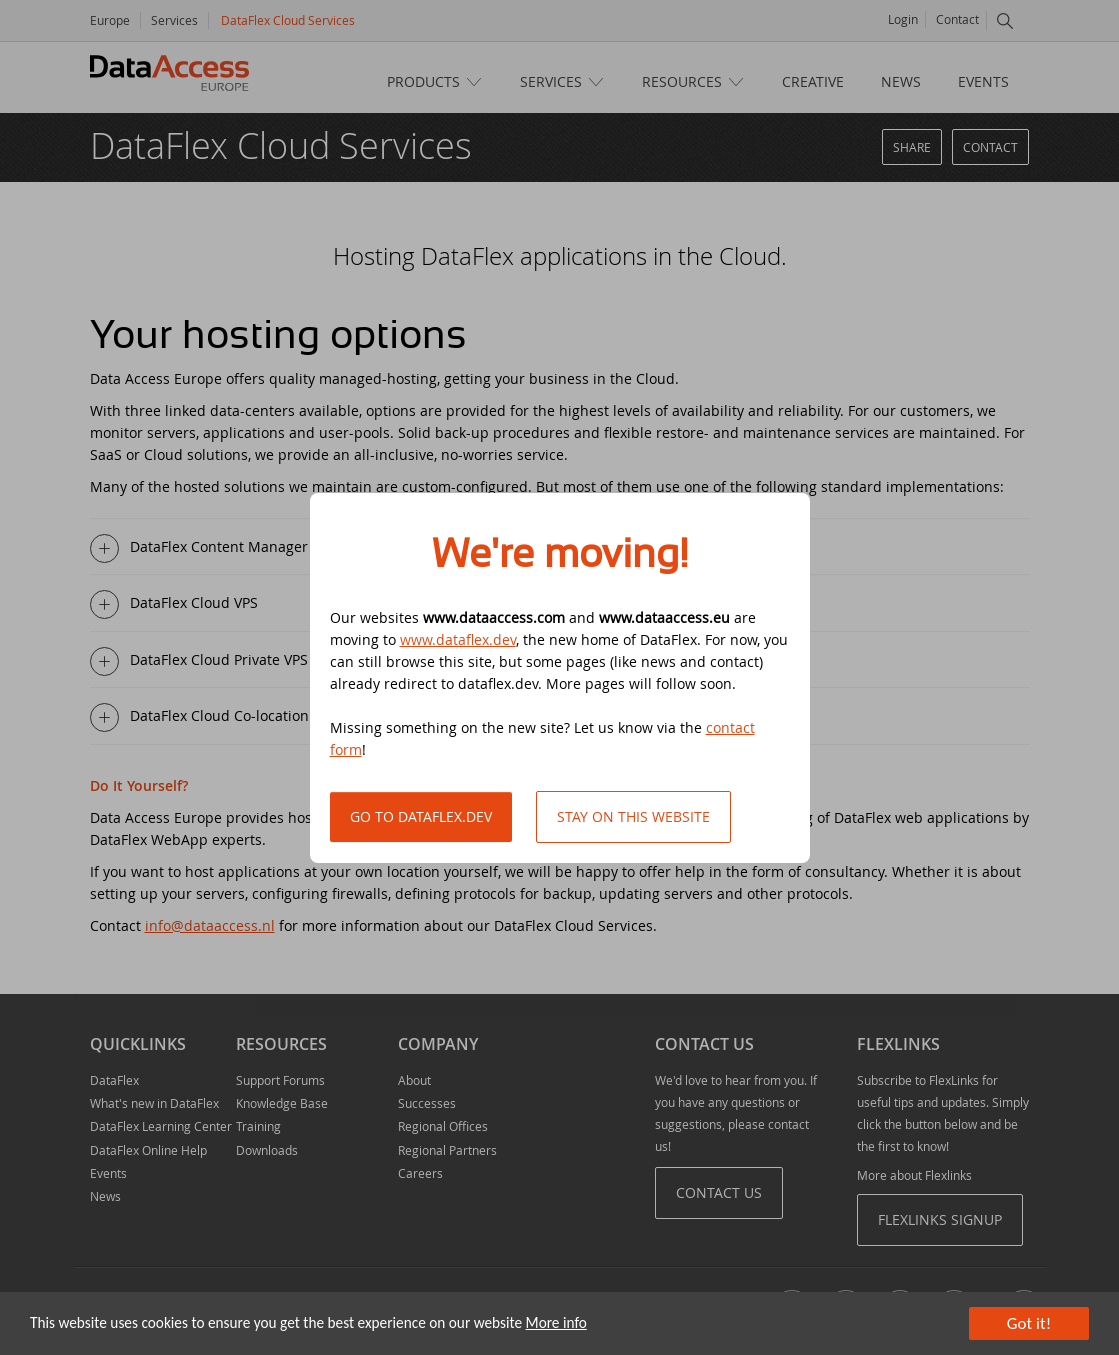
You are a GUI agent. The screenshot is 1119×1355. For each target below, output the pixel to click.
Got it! (1029, 1323)
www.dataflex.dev (458, 639)
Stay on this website (633, 816)
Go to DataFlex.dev (421, 816)
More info (556, 1322)
